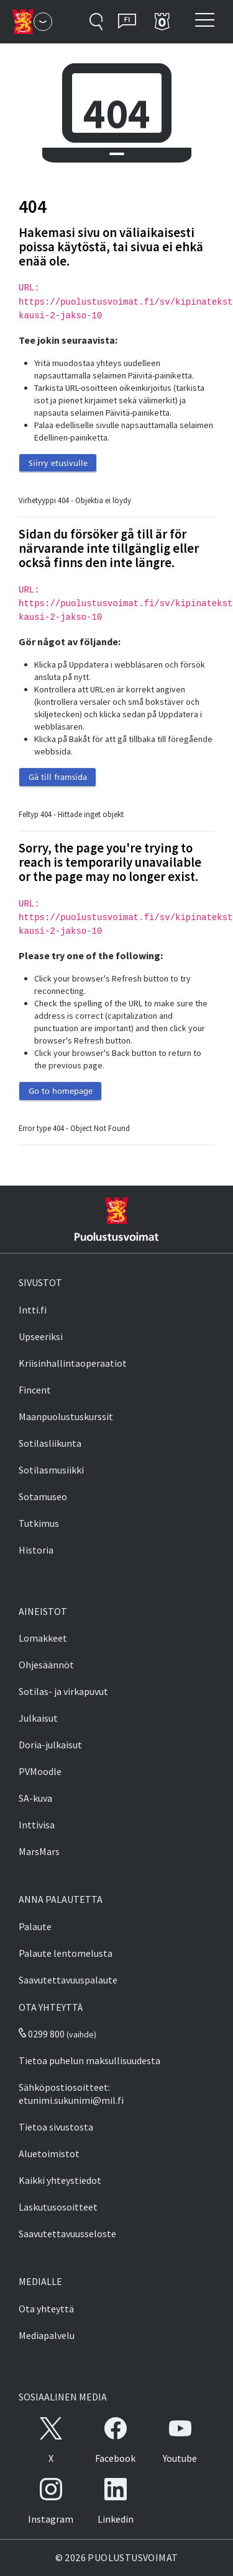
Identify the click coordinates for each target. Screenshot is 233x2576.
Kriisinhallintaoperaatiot (73, 1363)
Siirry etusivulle (58, 463)
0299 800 (42, 2034)
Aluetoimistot (49, 2153)
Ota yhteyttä (46, 2308)
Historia (36, 1550)
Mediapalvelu (47, 2335)
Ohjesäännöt (46, 1664)
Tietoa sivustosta (56, 2127)
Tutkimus (39, 1523)
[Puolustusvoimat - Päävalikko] (43, 21)
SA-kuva (35, 1798)
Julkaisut (38, 1718)
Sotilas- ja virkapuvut (63, 1691)
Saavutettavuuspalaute (68, 1980)
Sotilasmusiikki (51, 1470)
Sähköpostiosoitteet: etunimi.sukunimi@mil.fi (71, 2093)
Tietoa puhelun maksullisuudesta (89, 2060)
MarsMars (39, 1851)
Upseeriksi (41, 1336)
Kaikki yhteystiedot (60, 2180)
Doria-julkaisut (50, 1744)
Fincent (35, 1390)
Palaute (35, 1926)
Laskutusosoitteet (58, 2207)
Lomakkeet (43, 1638)
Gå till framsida (58, 777)
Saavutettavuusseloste (67, 2233)
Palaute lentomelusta (65, 1953)
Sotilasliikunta (50, 1443)
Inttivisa (37, 1824)
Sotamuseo (43, 1496)
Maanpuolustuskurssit (66, 1416)
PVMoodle (40, 1771)
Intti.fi (33, 1310)
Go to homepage (61, 1091)
